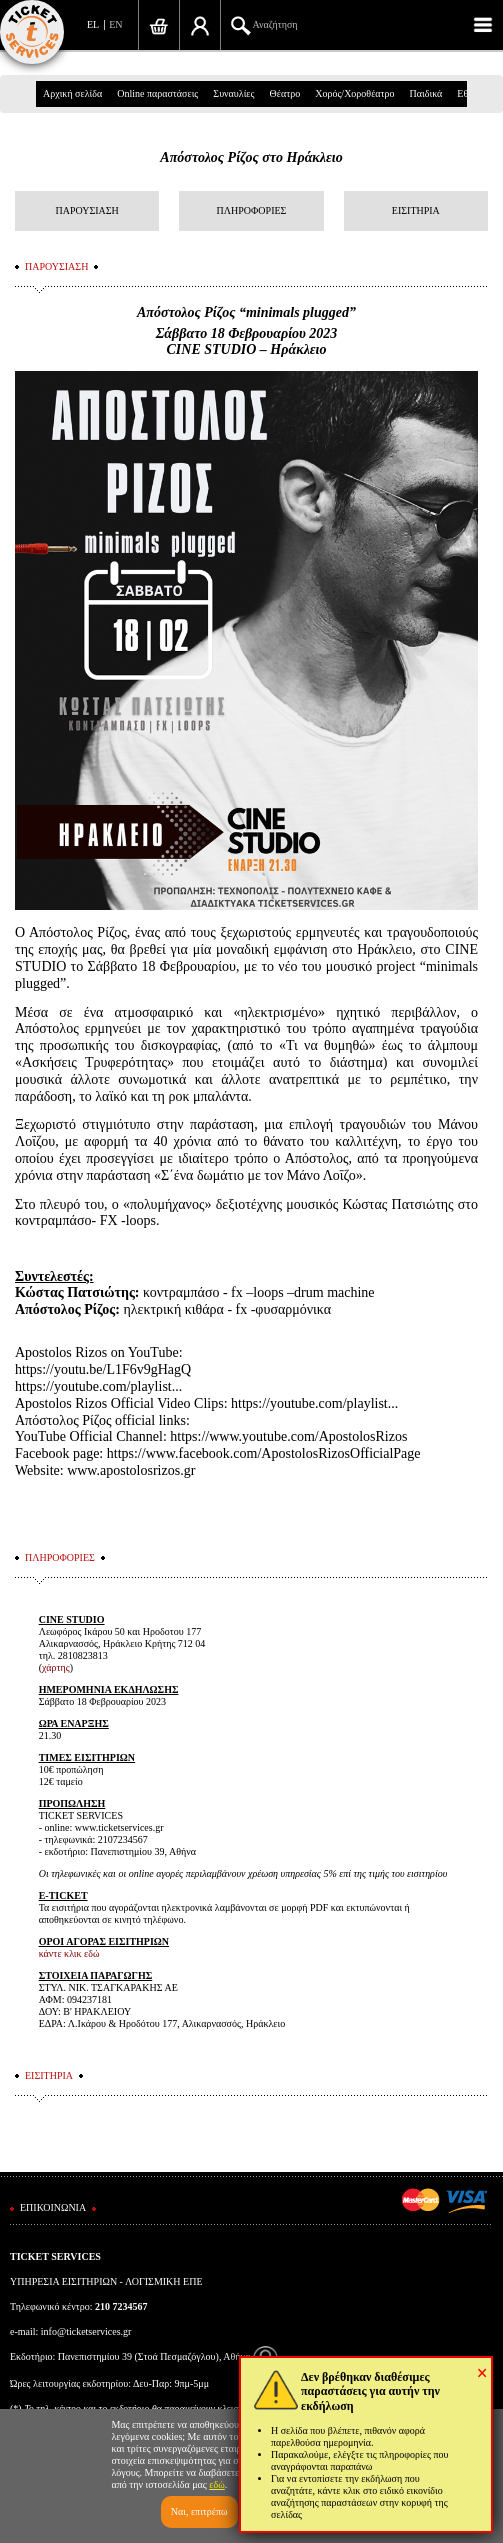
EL (93, 24)
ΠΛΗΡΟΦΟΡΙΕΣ (252, 210)
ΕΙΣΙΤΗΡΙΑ (416, 210)
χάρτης (56, 1667)
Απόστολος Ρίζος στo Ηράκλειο (251, 157)
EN (115, 24)
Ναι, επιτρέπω (199, 2511)
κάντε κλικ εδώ (69, 1953)
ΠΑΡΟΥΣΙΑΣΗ (86, 210)
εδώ (217, 2484)
